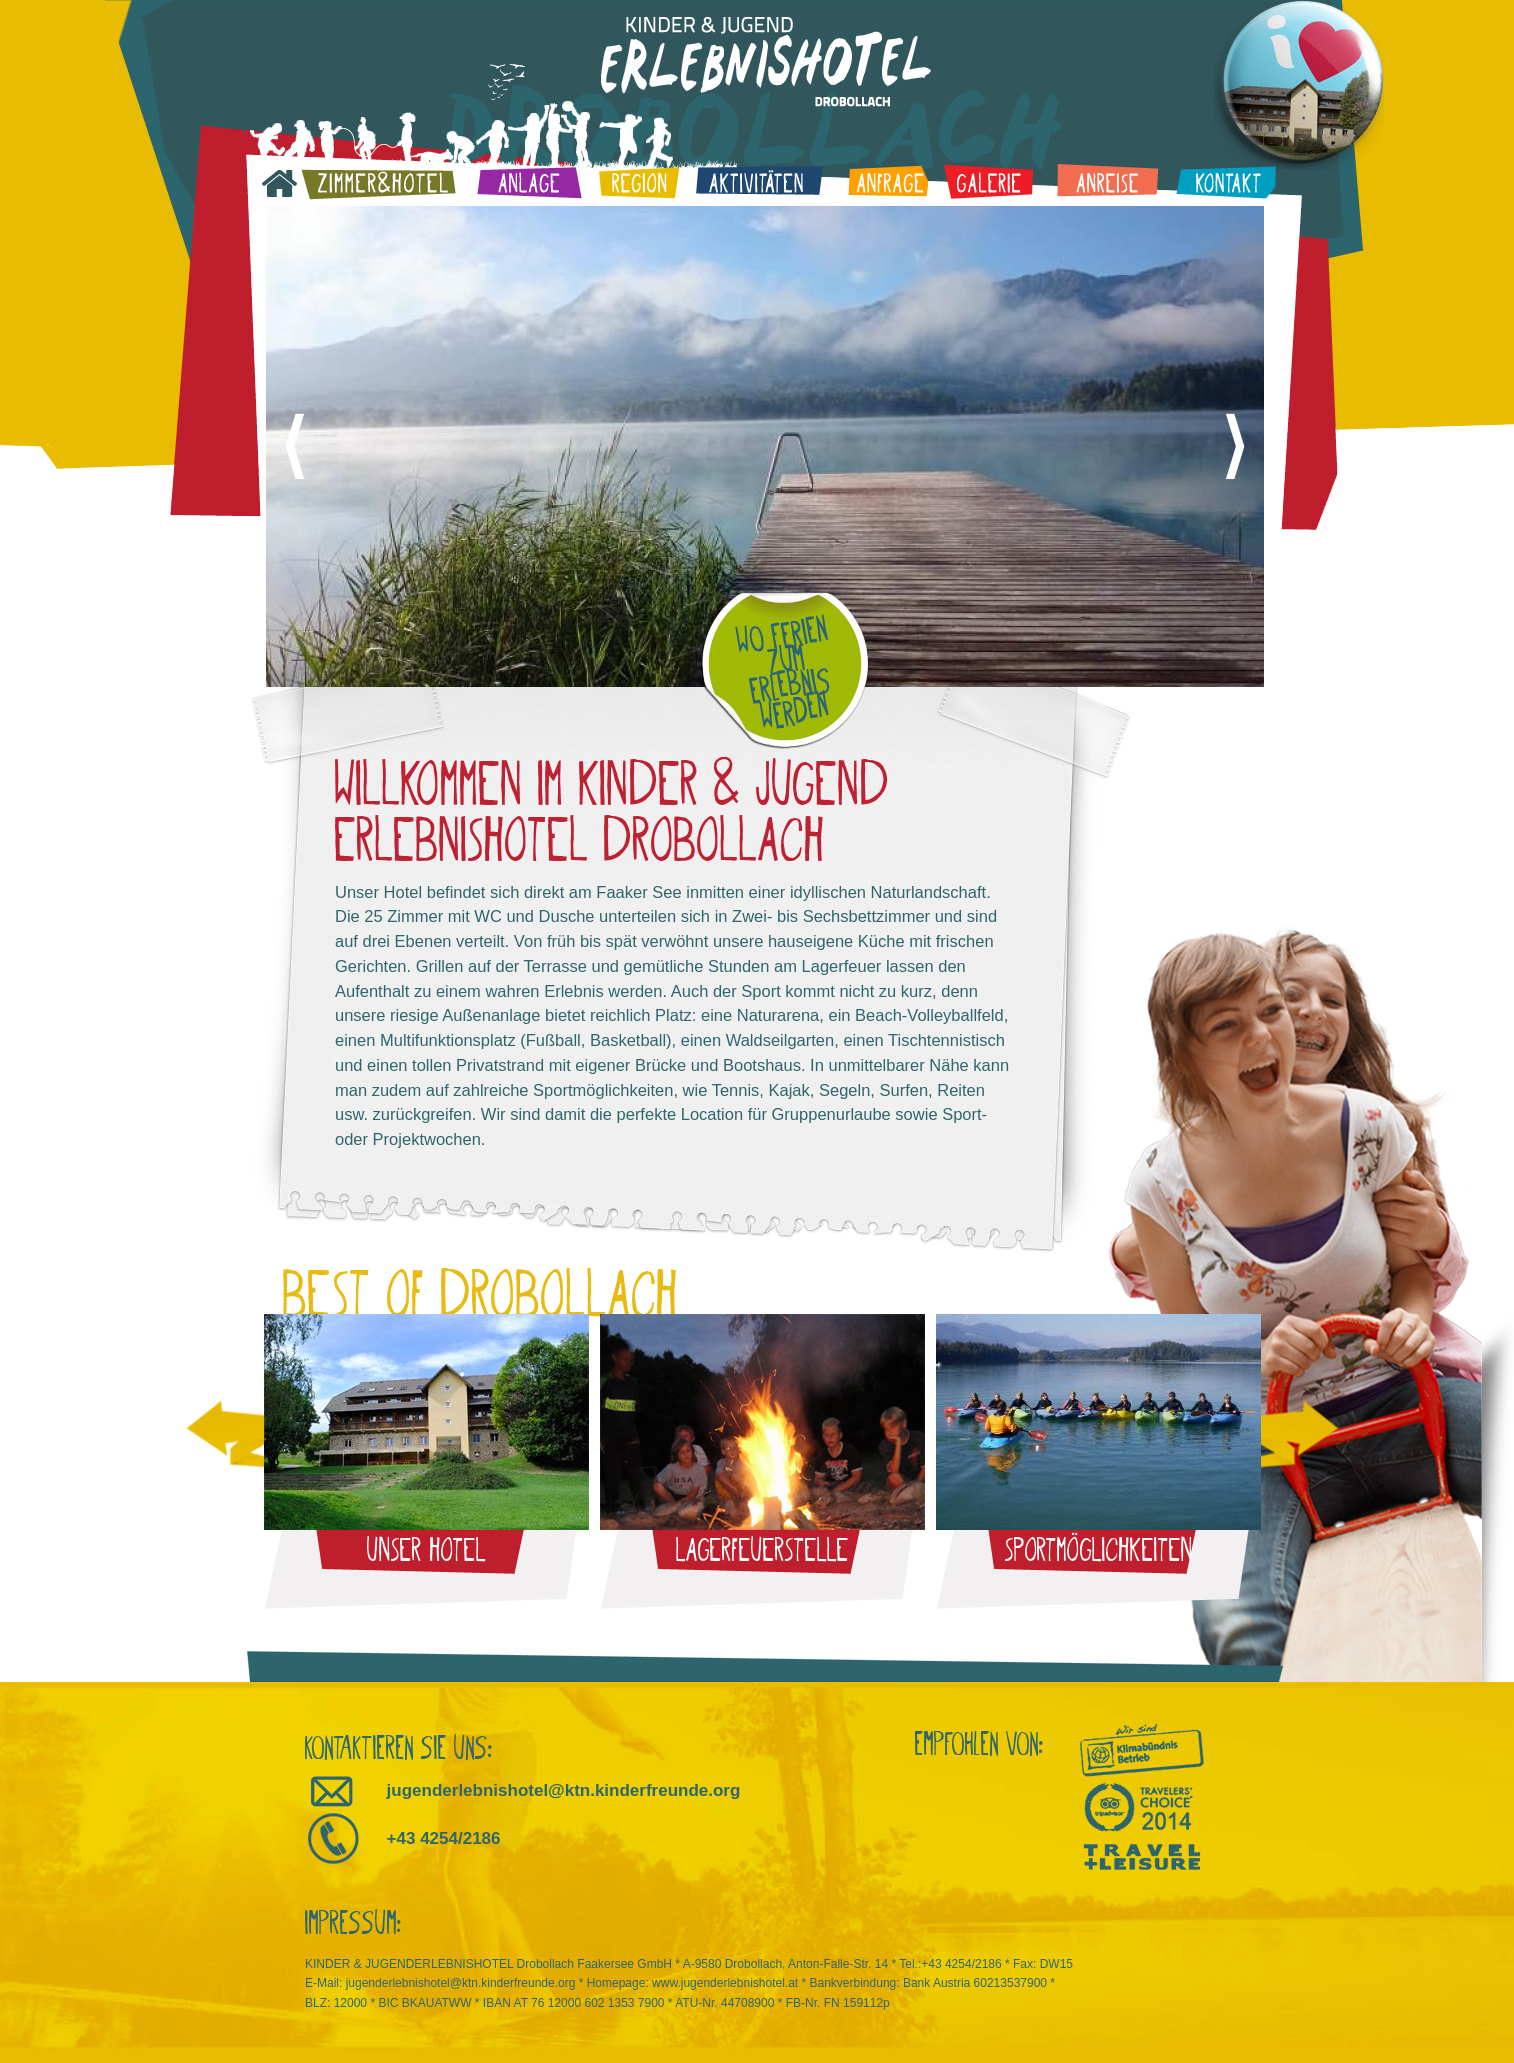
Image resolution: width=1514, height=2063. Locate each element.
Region (638, 181)
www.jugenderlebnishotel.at (725, 1983)
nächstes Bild (1235, 446)
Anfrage (887, 180)
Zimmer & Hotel (378, 182)
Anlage (528, 181)
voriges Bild (294, 446)
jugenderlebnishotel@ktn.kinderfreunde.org (564, 1790)
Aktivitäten (758, 181)
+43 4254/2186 (444, 1838)
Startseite (279, 184)
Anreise (1108, 180)
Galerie (987, 181)
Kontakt (1226, 180)
